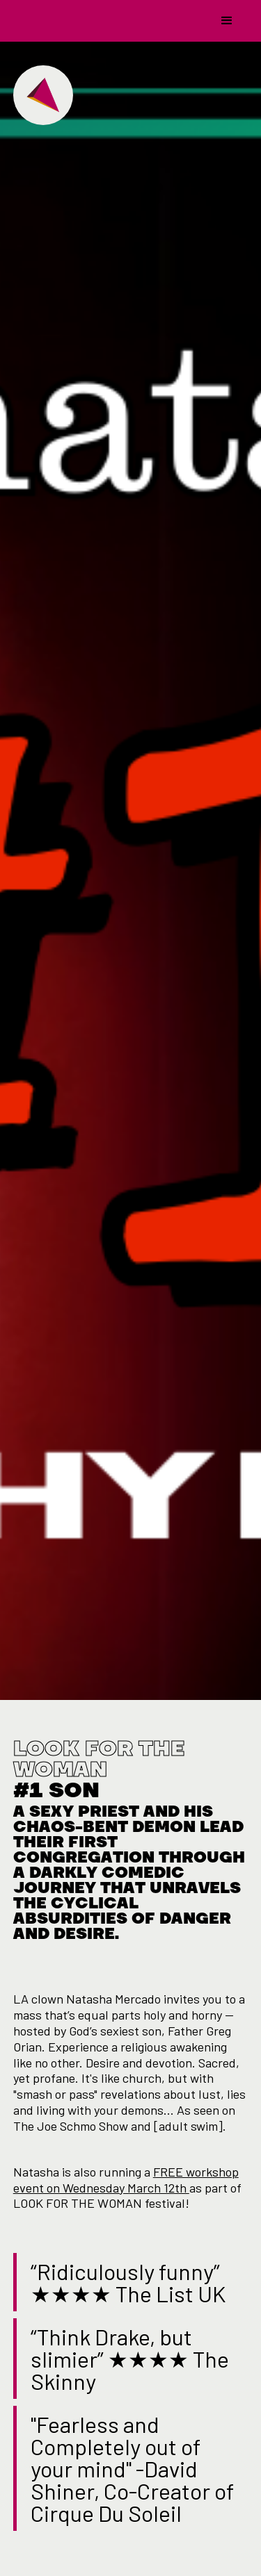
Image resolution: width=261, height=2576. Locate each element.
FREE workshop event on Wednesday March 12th (126, 2179)
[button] (227, 21)
